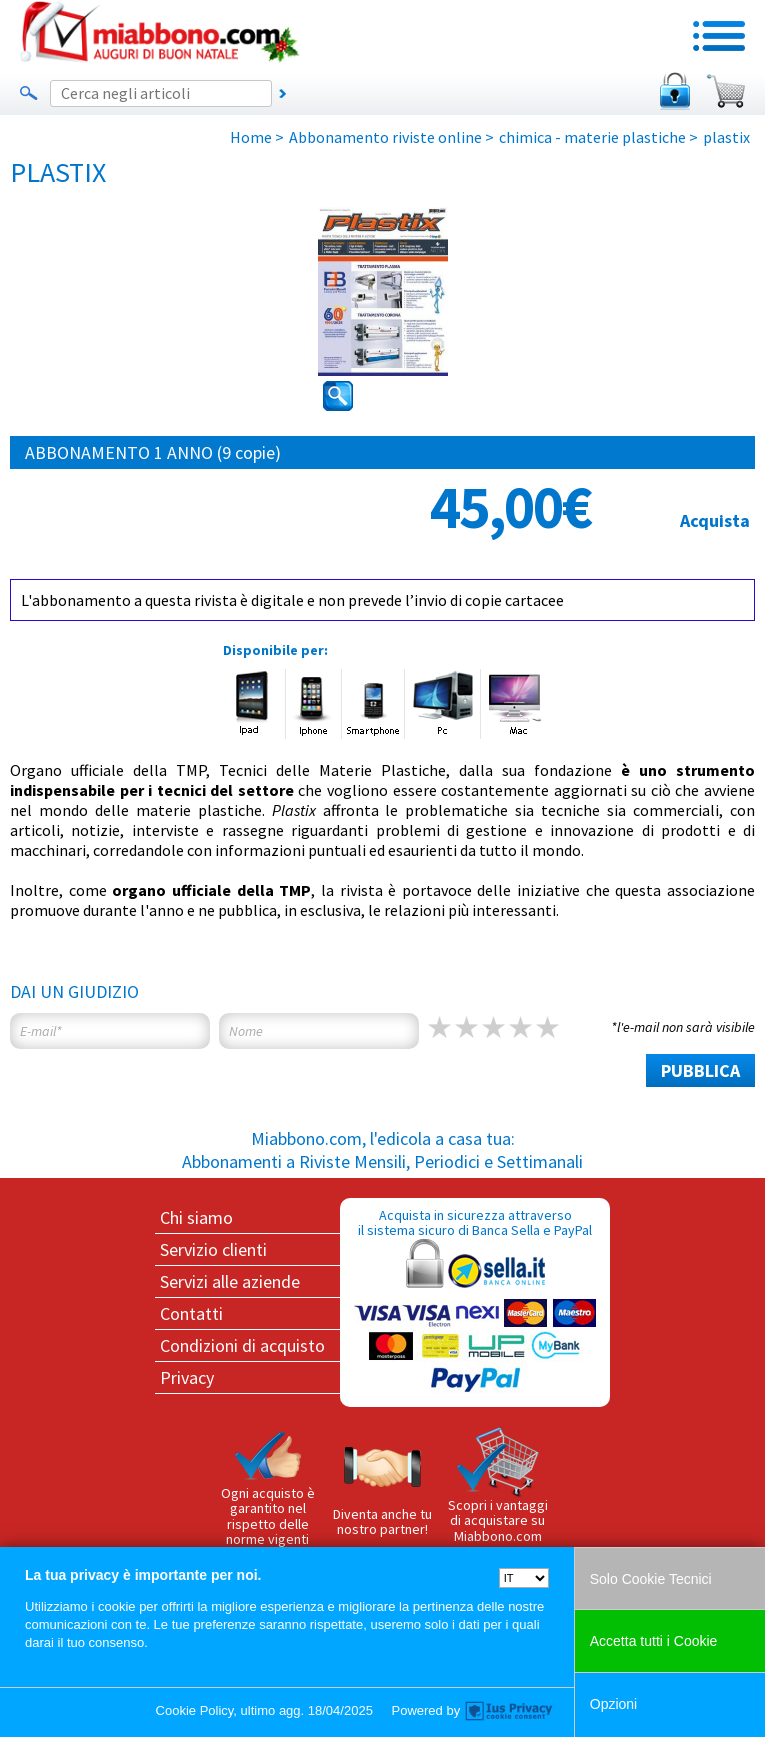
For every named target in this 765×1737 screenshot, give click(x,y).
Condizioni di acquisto (242, 1345)
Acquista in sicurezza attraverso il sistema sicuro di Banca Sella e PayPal (475, 1301)
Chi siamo (196, 1217)
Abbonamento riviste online (385, 137)
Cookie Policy (195, 1710)
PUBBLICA (700, 1070)
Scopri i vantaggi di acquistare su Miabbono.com (498, 1486)
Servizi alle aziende (230, 1281)
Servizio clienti (213, 1249)
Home (251, 137)
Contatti (191, 1313)
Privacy (187, 1377)
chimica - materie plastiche (592, 137)
